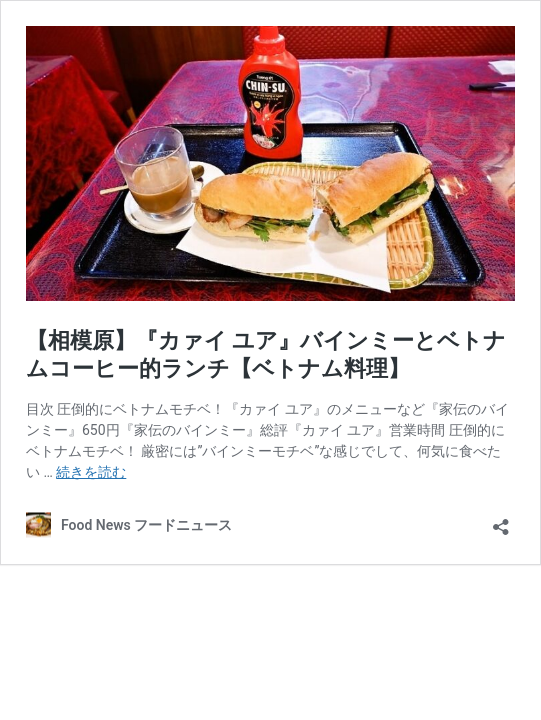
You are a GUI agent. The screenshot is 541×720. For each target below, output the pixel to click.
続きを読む (91, 472)
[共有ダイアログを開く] (501, 520)
